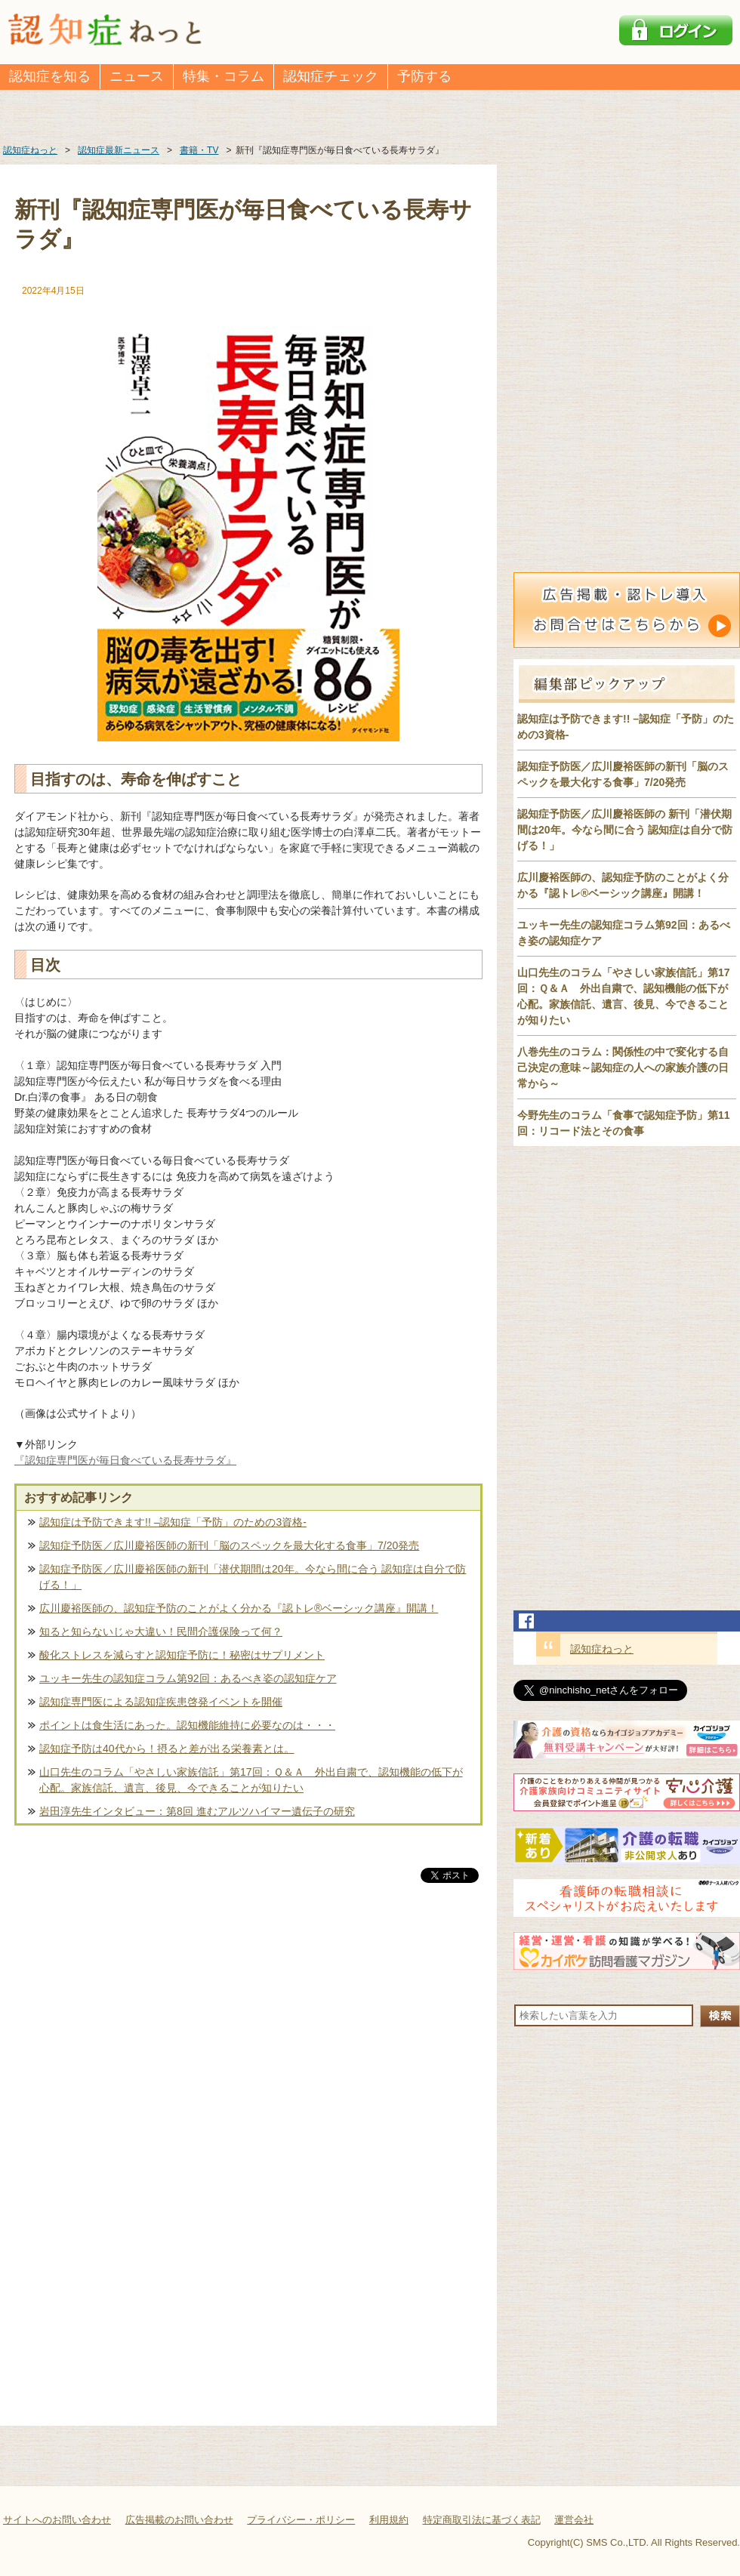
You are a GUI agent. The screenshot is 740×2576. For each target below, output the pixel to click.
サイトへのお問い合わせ (57, 2519)
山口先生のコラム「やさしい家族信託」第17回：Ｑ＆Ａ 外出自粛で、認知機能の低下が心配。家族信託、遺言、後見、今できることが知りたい (251, 1780)
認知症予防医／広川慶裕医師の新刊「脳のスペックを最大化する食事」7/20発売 (229, 1545)
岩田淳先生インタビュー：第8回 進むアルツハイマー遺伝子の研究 (197, 1811)
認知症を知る (50, 76)
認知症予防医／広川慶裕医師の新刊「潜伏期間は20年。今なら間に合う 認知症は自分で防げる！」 (252, 1577)
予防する (424, 76)
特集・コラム (223, 76)
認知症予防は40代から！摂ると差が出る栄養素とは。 (166, 1748)
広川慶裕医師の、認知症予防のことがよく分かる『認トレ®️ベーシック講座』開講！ (238, 1608)
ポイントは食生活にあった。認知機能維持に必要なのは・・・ (187, 1725)
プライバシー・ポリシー (301, 2519)
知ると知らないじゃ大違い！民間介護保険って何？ (160, 1631)
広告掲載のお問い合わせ (179, 2519)
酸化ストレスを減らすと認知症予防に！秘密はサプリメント (182, 1655)
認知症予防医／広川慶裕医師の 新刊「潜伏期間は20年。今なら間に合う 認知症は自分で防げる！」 (624, 830)
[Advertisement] (248, 2043)
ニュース (136, 76)
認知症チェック (330, 76)
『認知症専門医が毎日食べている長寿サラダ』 (125, 1460)
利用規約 (389, 2519)
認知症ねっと (602, 1649)
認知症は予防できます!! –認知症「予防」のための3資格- (173, 1522)
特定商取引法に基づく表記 (482, 2519)
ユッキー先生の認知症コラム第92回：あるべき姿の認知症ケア (188, 1678)
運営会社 (574, 2519)
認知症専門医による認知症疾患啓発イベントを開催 (160, 1702)
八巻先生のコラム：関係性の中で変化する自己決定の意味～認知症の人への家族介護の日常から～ (623, 1067)
